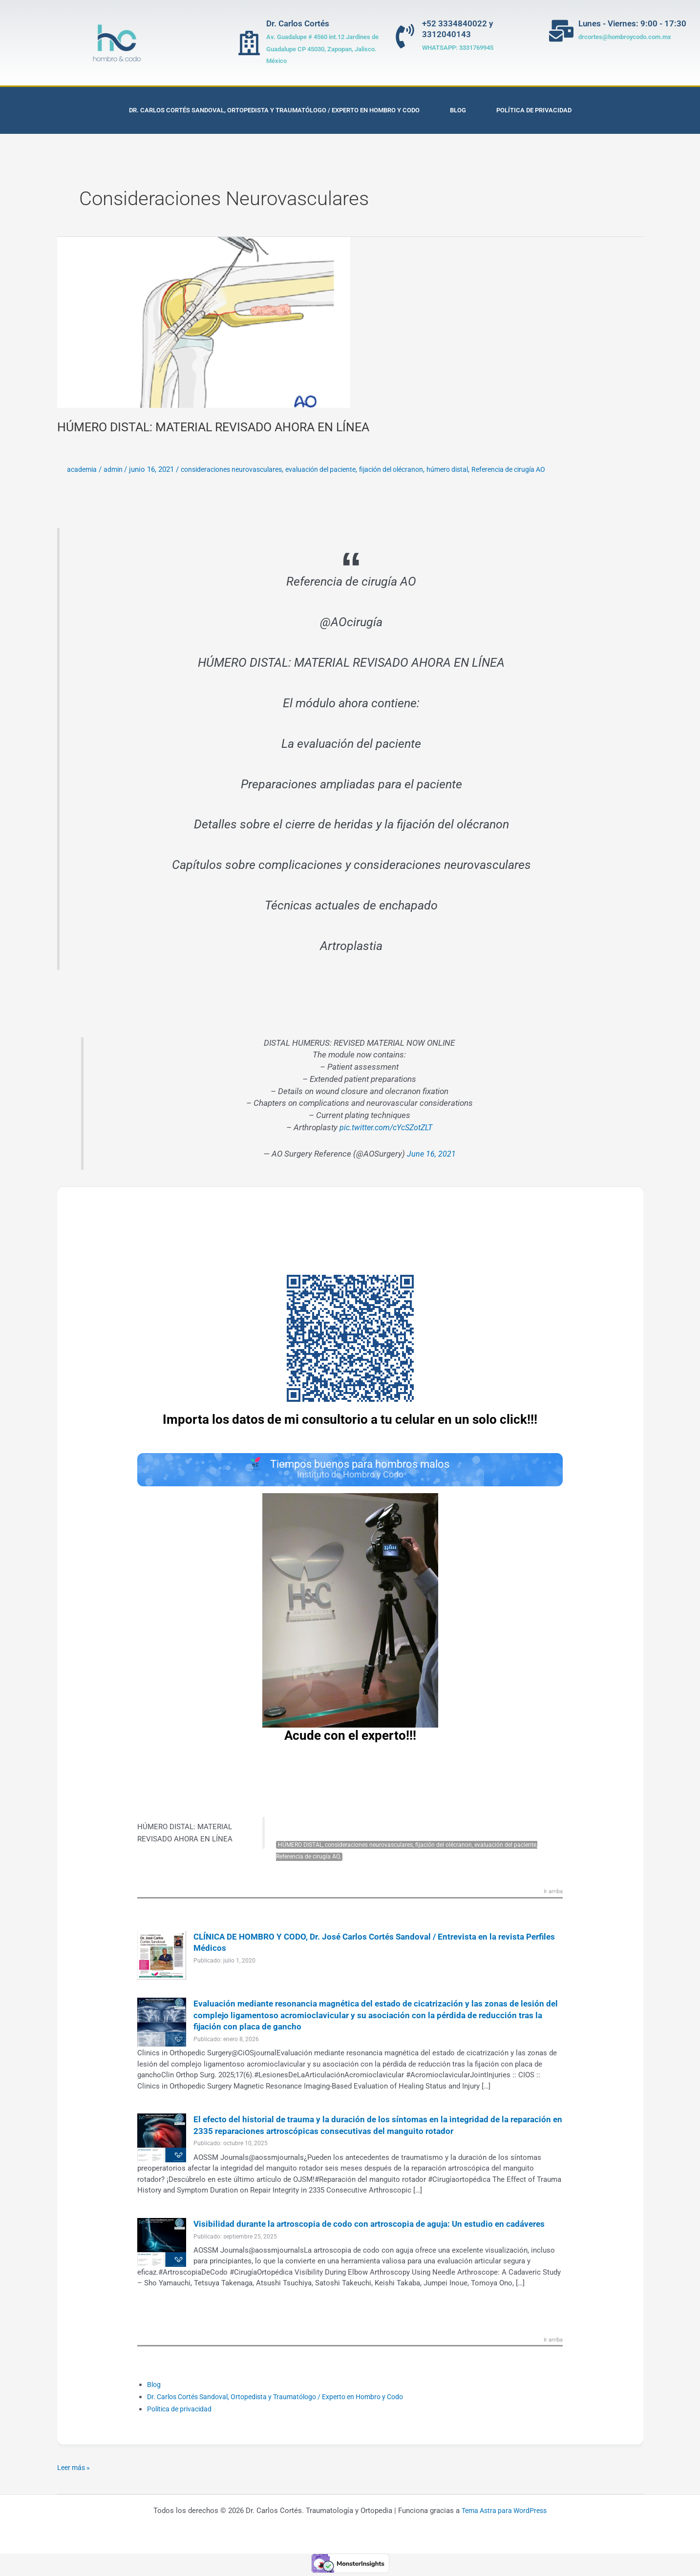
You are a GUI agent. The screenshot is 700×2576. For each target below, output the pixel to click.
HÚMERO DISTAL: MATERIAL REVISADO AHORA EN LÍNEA (221, 427)
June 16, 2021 (431, 1154)
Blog (458, 110)
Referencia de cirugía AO (540, 469)
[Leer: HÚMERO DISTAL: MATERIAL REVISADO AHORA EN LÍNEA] (203, 321)
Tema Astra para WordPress (504, 2513)
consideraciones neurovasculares (239, 469)
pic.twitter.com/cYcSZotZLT (386, 1127)
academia (83, 469)
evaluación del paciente (335, 469)
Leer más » (75, 2470)
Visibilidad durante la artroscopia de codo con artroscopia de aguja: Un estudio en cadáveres (375, 2226)
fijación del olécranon (413, 469)
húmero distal (473, 469)
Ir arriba (552, 1895)
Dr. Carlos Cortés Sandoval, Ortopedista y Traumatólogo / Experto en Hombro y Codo (274, 110)
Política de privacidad (534, 110)
